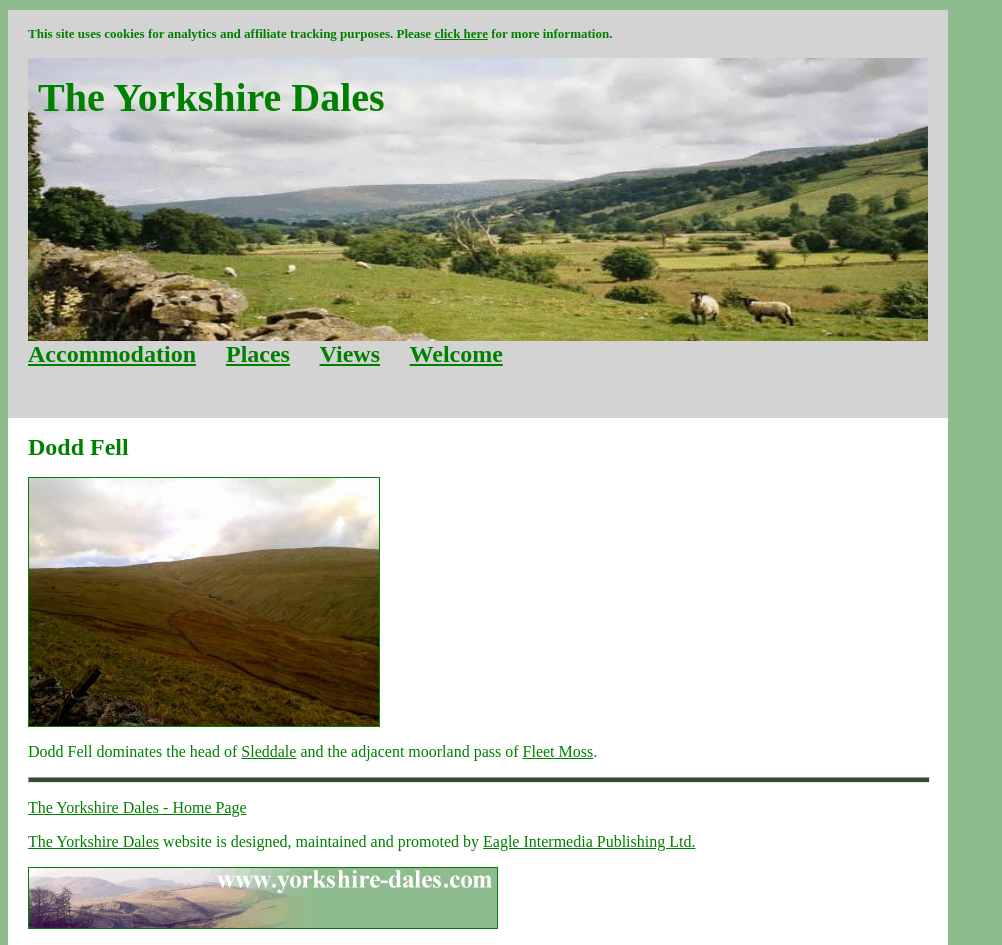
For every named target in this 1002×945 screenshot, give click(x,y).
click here (461, 33)
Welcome (456, 354)
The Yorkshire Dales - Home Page (137, 807)
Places (258, 354)
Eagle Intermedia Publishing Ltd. (589, 841)
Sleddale (268, 751)
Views (350, 354)
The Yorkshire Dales (93, 841)
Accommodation (112, 354)
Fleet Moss (558, 751)
